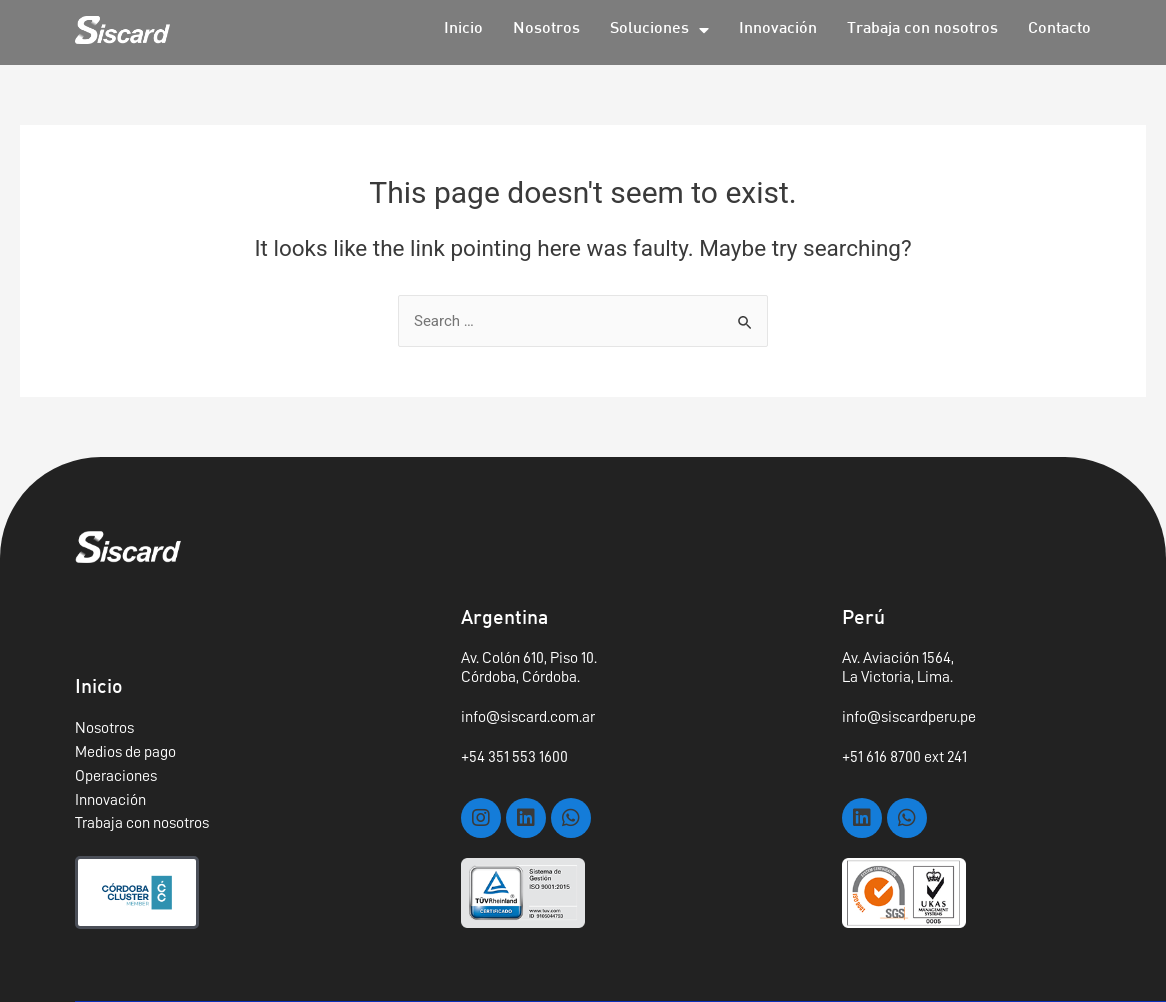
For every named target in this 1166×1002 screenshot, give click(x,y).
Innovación (778, 29)
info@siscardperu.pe (909, 717)
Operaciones (116, 776)
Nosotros (546, 29)
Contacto (1059, 29)
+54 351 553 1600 (514, 757)
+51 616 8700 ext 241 (904, 757)
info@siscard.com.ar (528, 717)
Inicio (463, 29)
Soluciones (659, 30)
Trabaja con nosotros (922, 29)
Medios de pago (125, 752)
